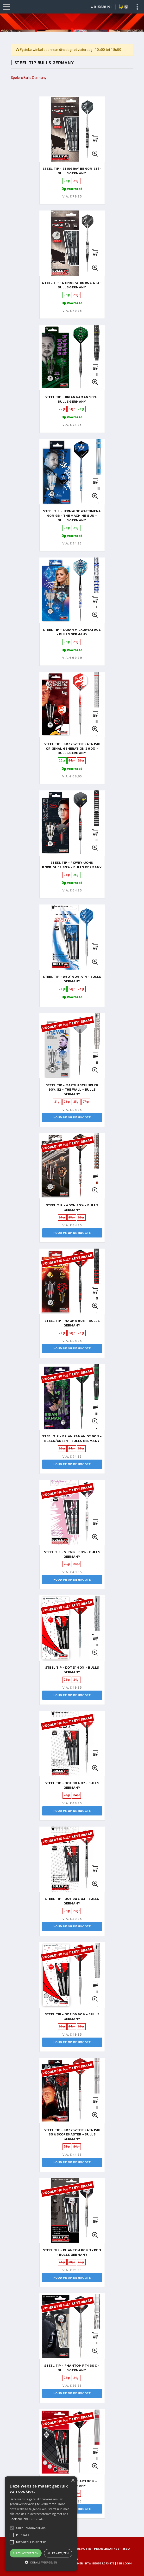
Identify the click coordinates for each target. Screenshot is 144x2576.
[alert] (41, 2523)
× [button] (73, 2480)
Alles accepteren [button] (25, 2553)
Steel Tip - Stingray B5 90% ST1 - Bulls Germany (72, 171)
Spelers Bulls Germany (29, 78)
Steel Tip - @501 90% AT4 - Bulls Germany (72, 979)
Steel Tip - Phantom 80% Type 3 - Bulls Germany (72, 2252)
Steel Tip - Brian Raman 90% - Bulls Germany (72, 399)
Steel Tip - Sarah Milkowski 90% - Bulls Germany (72, 632)
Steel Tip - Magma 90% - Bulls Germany (72, 1323)
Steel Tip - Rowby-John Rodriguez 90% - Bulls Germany (72, 865)
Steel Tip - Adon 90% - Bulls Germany (72, 1207)
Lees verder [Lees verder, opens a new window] (37, 2519)
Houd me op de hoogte (72, 1117)
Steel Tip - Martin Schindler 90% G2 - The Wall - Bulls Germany (72, 1090)
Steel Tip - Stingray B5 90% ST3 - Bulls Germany (72, 285)
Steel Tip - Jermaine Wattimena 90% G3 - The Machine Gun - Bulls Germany (72, 516)
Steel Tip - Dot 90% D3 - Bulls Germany (72, 1901)
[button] (30, 2528)
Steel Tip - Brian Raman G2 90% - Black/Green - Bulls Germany (72, 1438)
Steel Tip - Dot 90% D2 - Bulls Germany (72, 1785)
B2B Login (124, 2563)
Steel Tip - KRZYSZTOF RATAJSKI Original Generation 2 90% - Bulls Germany (72, 748)
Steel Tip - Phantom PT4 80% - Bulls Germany (72, 2368)
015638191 (103, 7)
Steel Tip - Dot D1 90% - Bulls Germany (72, 1670)
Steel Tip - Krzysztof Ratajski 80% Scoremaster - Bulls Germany (72, 2134)
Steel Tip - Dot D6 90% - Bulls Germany (72, 2016)
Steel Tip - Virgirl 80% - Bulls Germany (72, 1554)
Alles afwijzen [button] (58, 2553)
